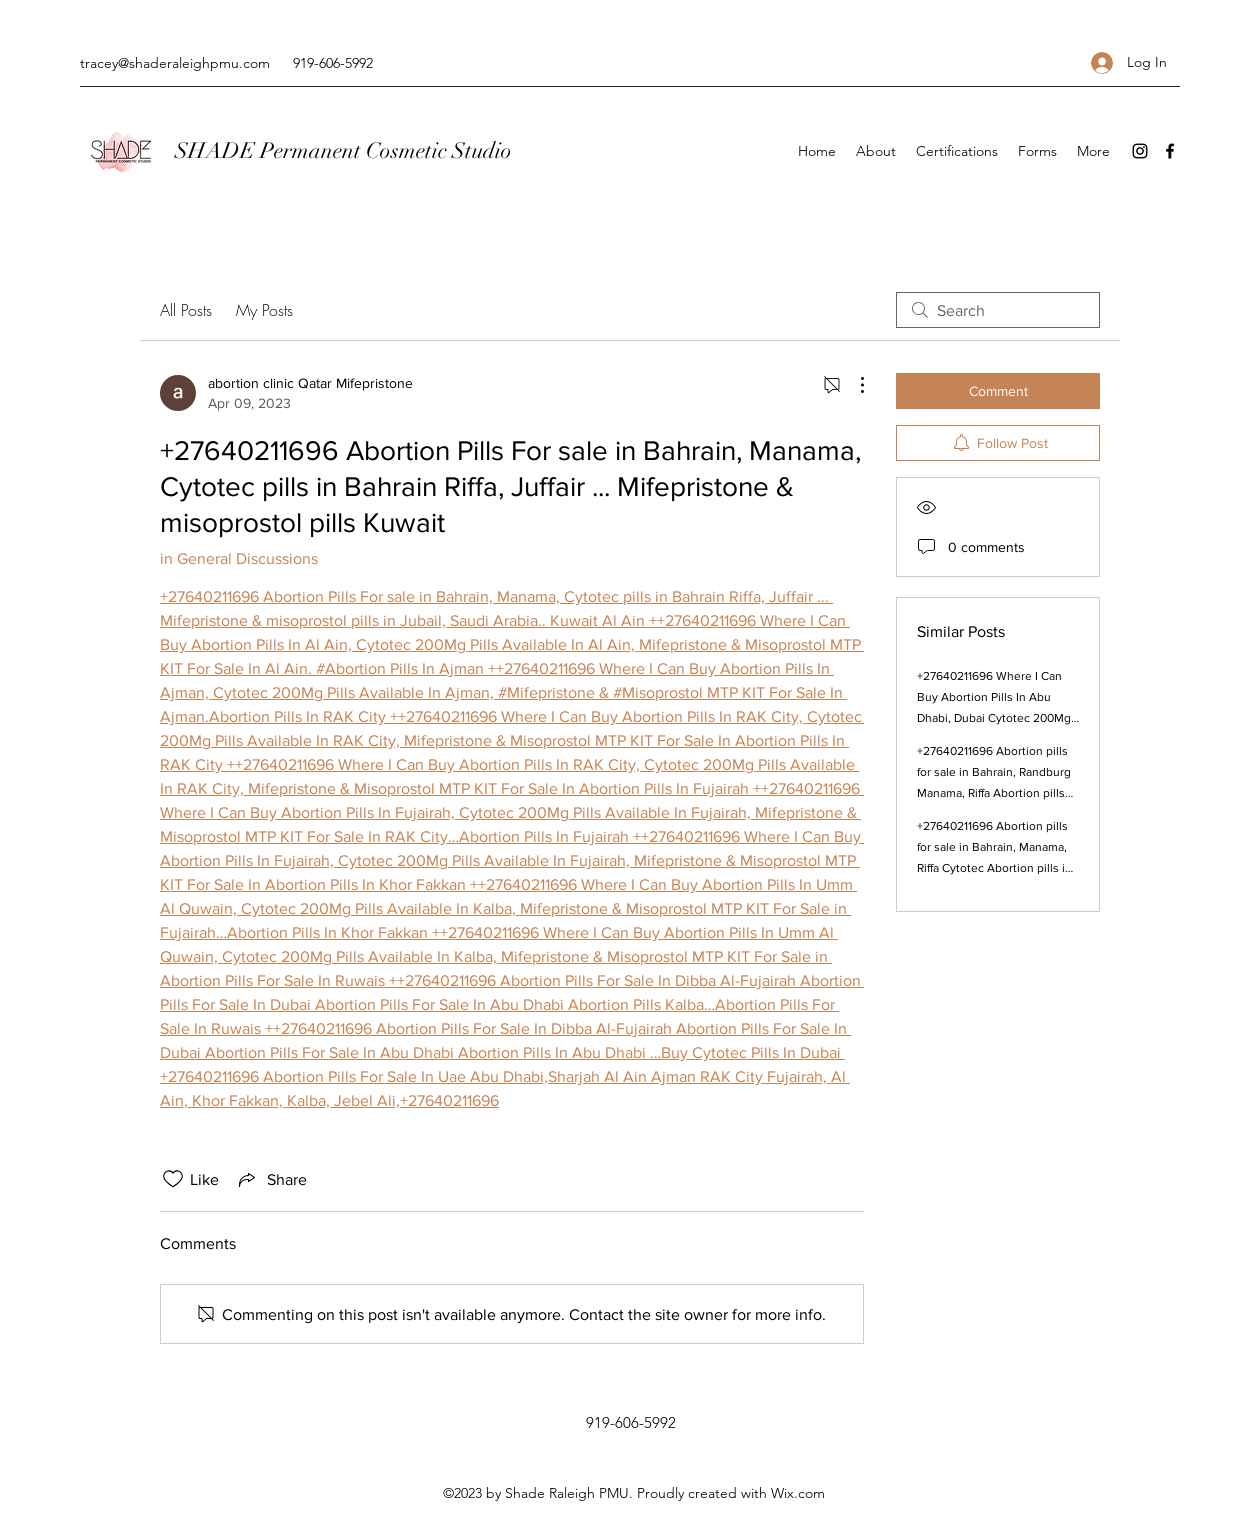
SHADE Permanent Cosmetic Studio (343, 150)
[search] (998, 310)
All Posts (186, 310)
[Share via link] (271, 1179)
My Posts (264, 310)
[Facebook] (1170, 151)
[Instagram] (1140, 151)
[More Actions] (852, 385)
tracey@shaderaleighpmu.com (175, 63)
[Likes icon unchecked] (173, 1179)
